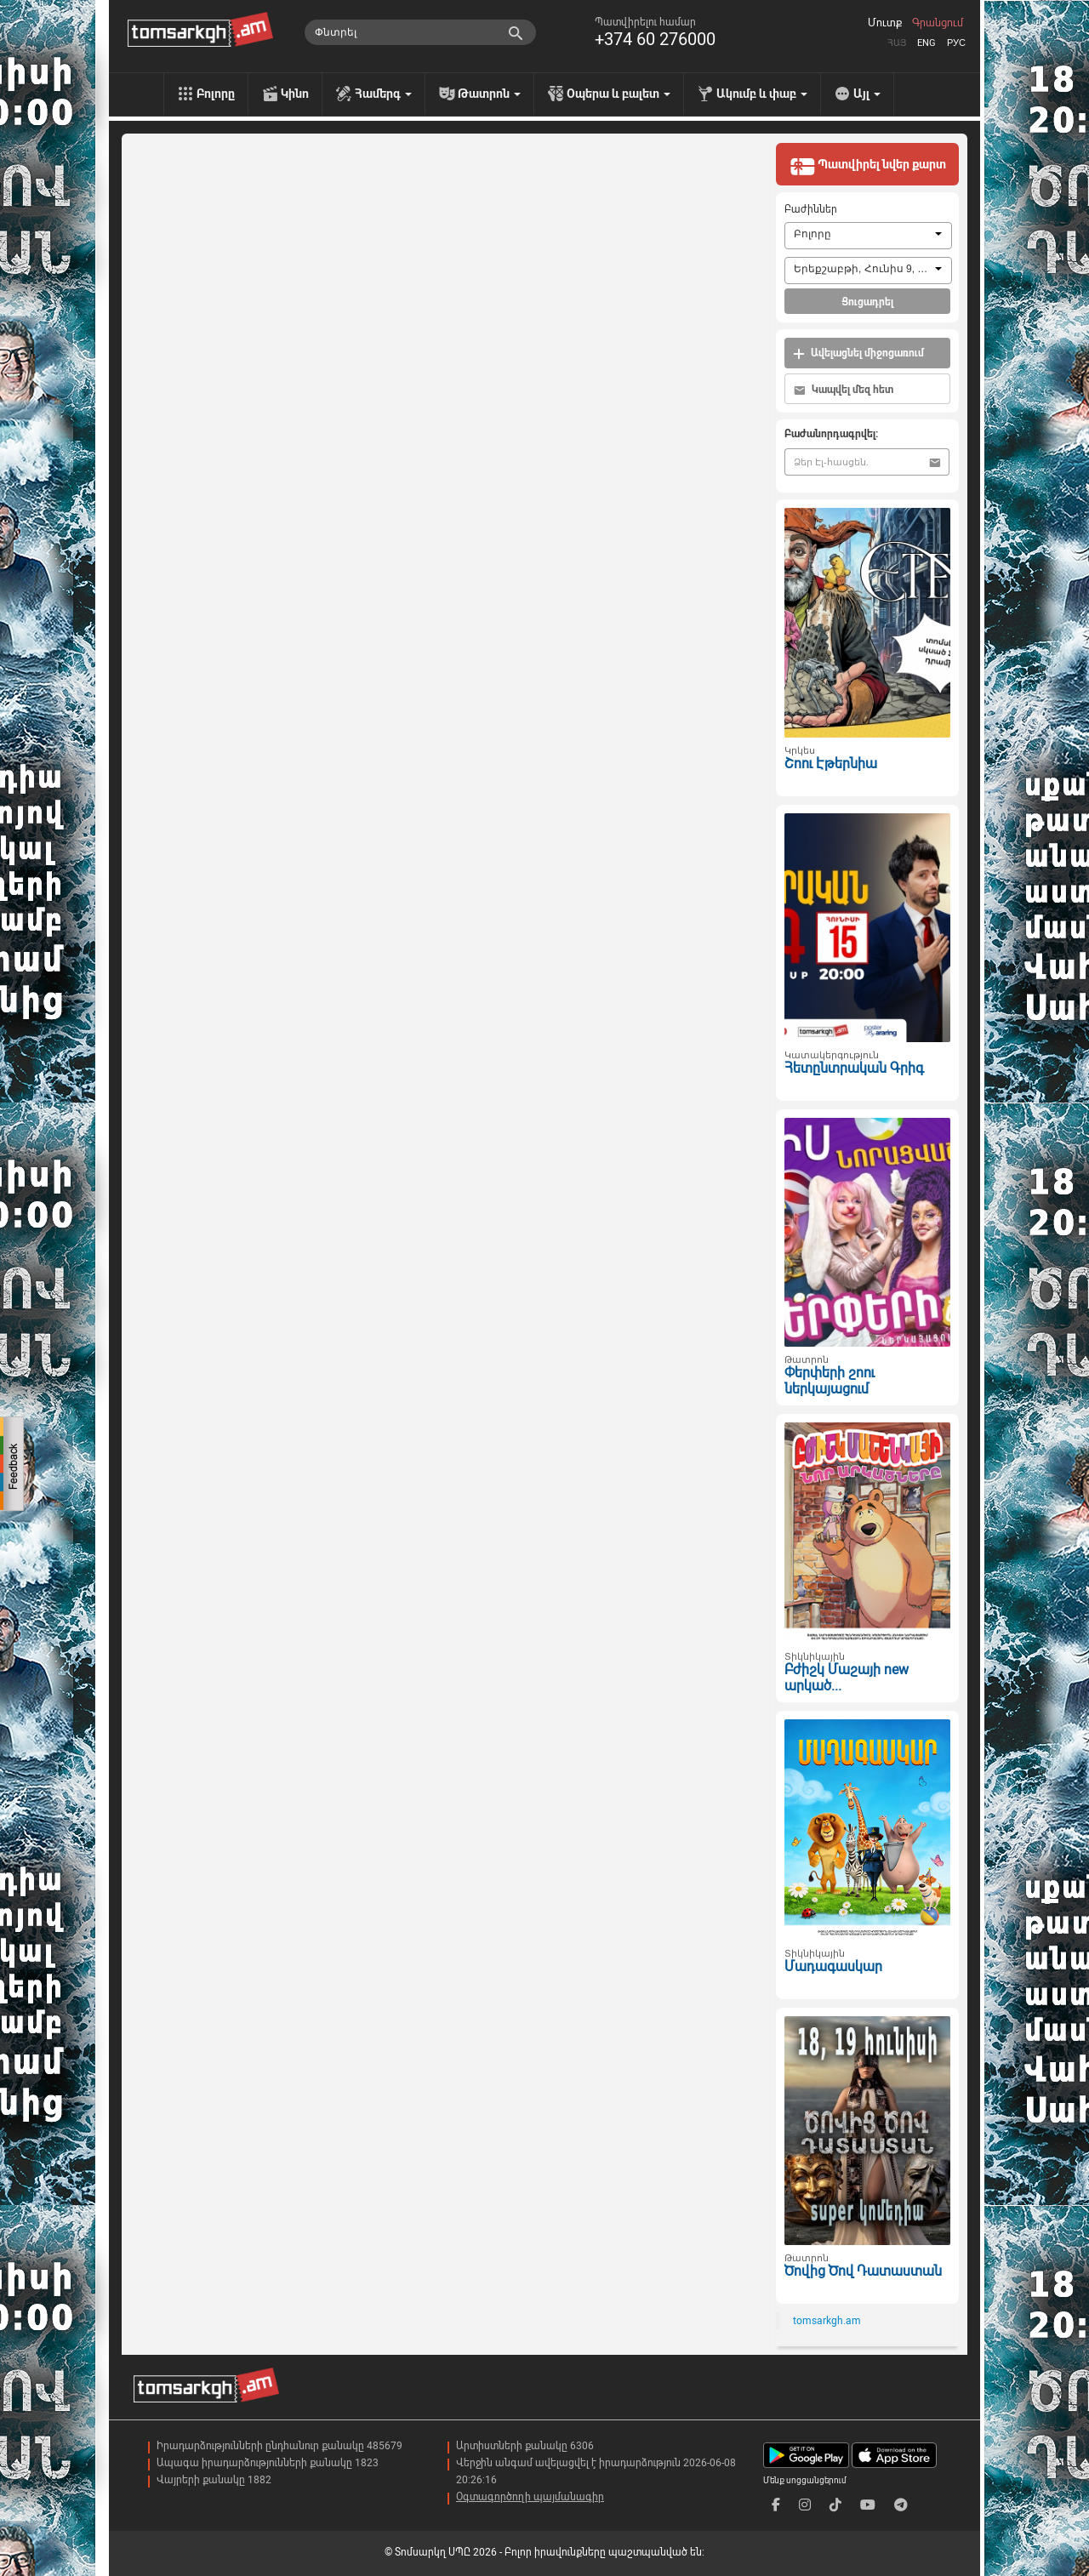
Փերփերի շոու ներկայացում (829, 1381)
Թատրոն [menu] (489, 93)
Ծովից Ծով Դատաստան (863, 2271)
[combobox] (868, 235)
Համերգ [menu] (383, 93)
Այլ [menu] (867, 93)
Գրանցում (937, 23)
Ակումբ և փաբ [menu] (761, 93)
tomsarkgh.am (827, 2321)
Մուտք (885, 23)
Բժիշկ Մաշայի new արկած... (846, 1677)
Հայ (896, 42)
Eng (926, 42)
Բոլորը (216, 93)
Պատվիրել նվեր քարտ (868, 166)
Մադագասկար (833, 1966)
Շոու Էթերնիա (830, 763)
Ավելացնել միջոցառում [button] (858, 353)
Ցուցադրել (867, 302)
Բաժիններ (810, 209)
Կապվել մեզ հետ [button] (843, 390)
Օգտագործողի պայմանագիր (530, 2497)
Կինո (295, 93)
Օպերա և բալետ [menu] (618, 93)
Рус (956, 42)
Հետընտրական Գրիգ (854, 1068)
